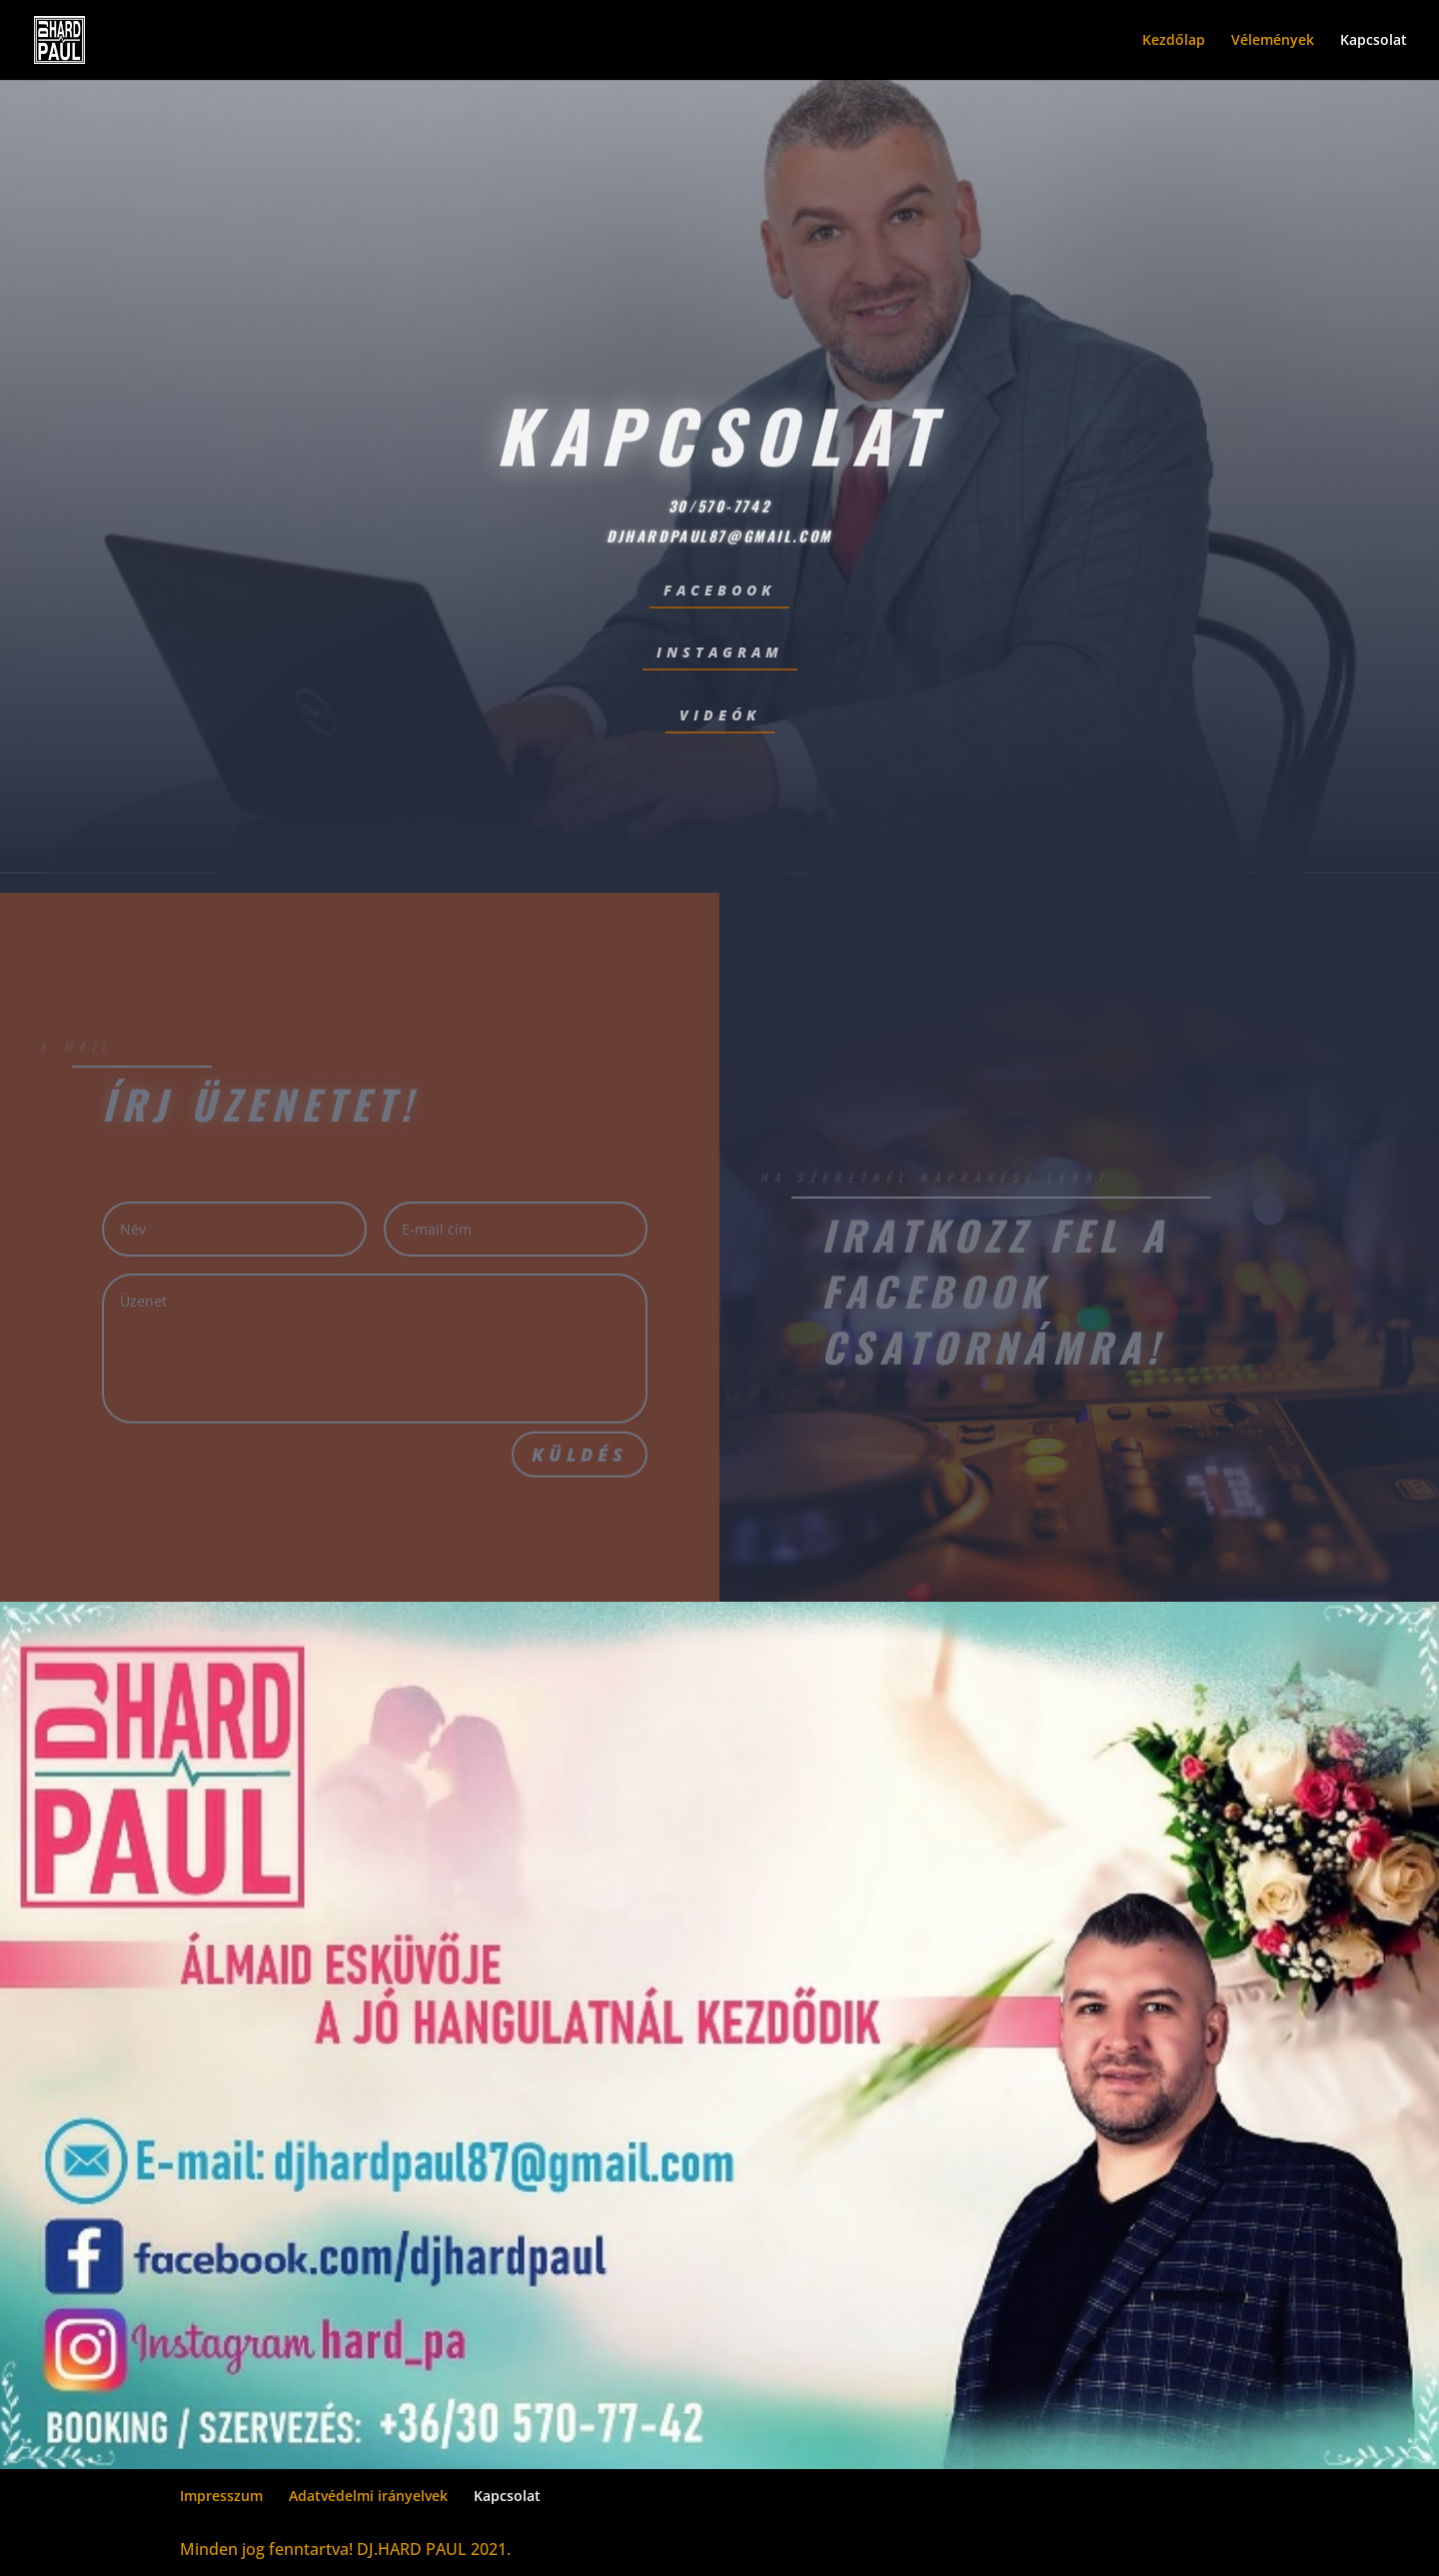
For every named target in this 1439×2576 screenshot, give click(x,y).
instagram (720, 652)
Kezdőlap (1173, 41)
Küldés (580, 1462)
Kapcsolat (1373, 41)
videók (720, 714)
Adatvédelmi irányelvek (368, 2495)
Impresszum (221, 2495)
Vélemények (1272, 41)
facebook (719, 590)
